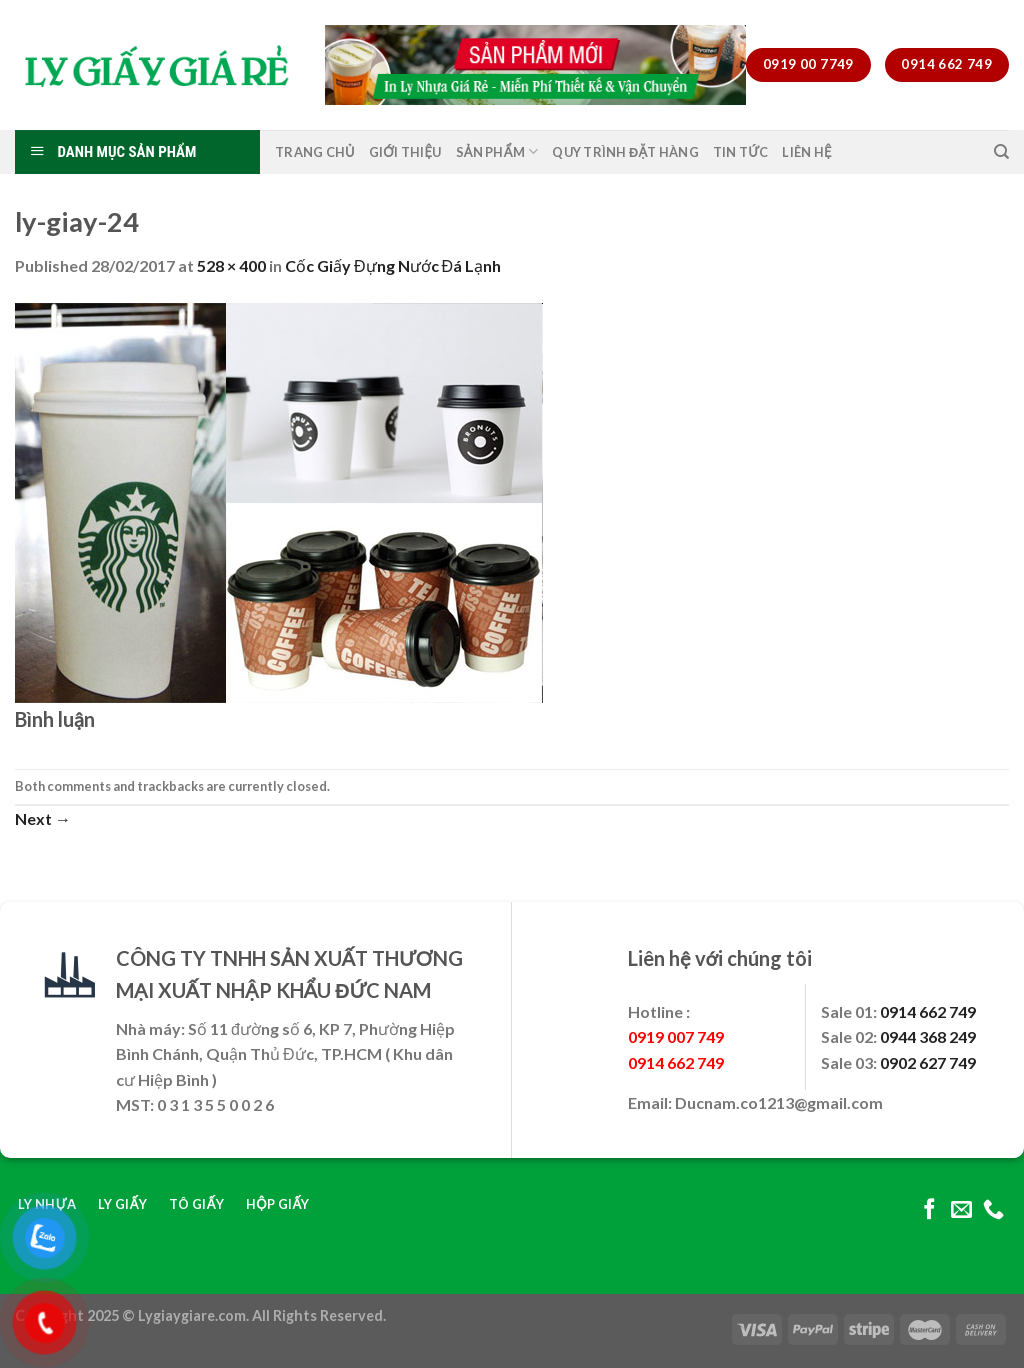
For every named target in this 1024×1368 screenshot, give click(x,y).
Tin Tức (741, 152)
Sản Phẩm (497, 151)
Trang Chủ (315, 152)
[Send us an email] (961, 1210)
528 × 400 (231, 265)
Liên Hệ (806, 152)
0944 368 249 (928, 1036)
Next (43, 818)
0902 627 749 (928, 1062)
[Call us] (993, 1210)
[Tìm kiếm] (1001, 152)
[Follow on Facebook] (929, 1210)
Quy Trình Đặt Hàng (625, 152)
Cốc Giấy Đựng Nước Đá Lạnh (393, 265)
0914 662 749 (928, 1011)
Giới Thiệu (405, 152)
